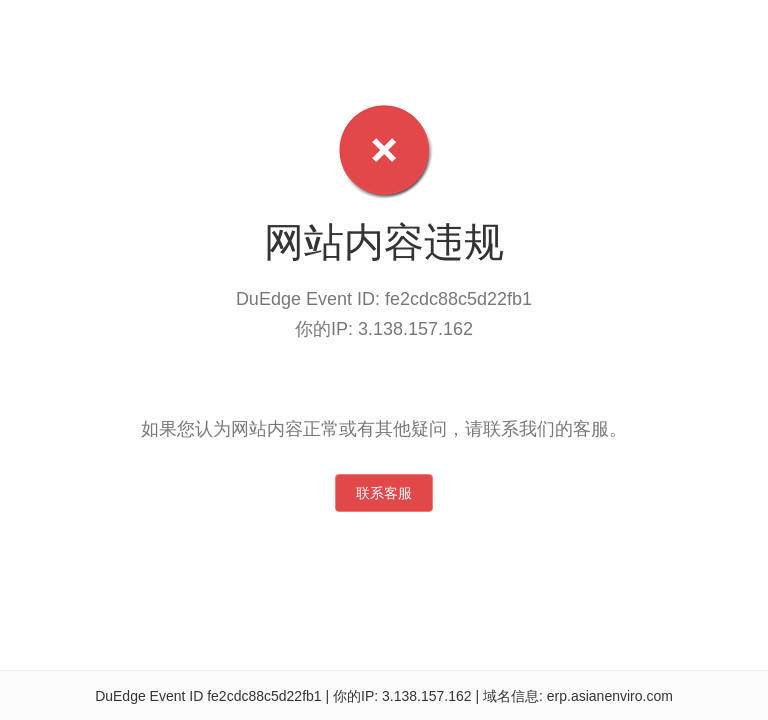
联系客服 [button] (384, 493)
